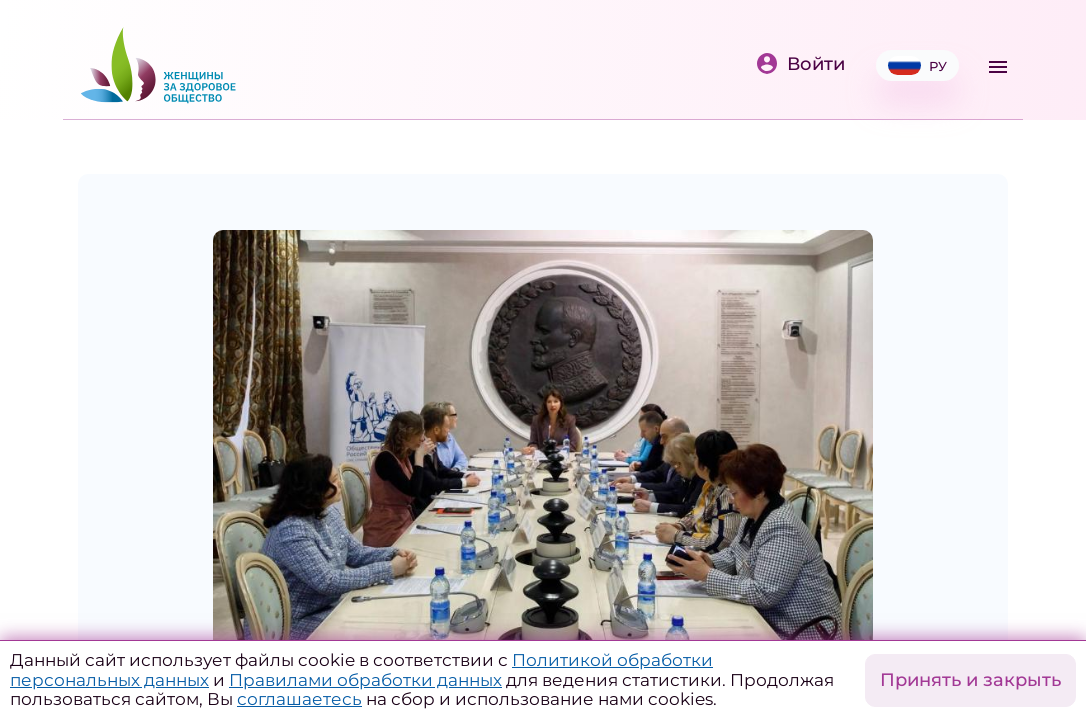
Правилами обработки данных (365, 680)
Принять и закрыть (970, 680)
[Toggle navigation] (998, 67)
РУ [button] (917, 65)
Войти (800, 64)
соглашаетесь (299, 699)
